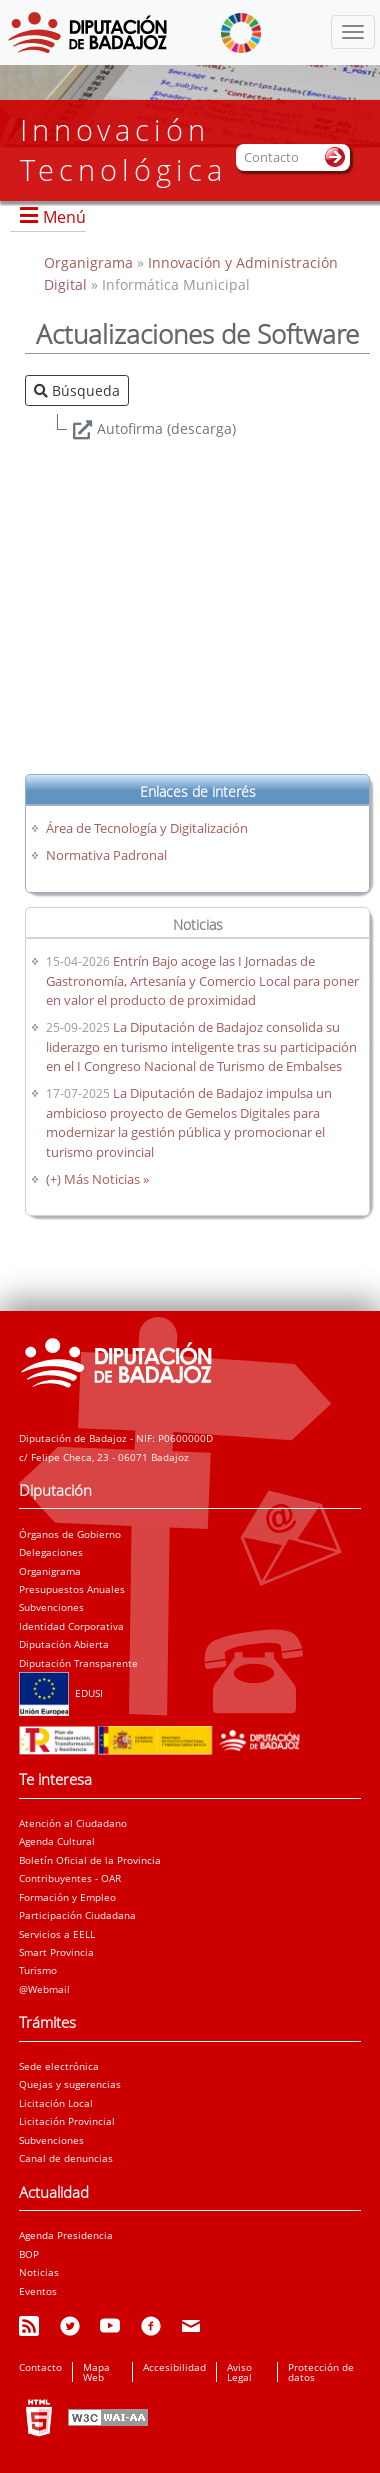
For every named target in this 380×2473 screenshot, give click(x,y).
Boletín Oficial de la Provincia (90, 1860)
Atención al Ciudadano (73, 1823)
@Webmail (44, 1989)
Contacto (40, 2367)
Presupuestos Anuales (72, 1589)
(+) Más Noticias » (97, 1179)
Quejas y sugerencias (70, 2084)
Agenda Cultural (57, 1841)
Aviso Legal (239, 2372)
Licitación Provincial (67, 2121)
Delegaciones (51, 1552)
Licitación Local (56, 2103)
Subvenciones (51, 1607)
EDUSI (61, 1693)
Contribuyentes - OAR (70, 1878)
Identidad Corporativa (71, 1626)
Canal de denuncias (66, 2158)
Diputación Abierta (64, 1644)
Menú (64, 217)
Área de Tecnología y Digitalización (147, 828)
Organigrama (90, 262)
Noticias (39, 2272)
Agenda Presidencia (66, 2235)
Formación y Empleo (67, 1897)
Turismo (38, 1970)
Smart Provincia (56, 1952)
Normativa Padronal (106, 855)
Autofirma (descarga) (166, 428)
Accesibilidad (174, 2367)
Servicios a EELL (57, 1934)
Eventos (38, 2291)
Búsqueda (77, 390)
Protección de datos (321, 2372)
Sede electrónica (59, 2066)
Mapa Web (96, 2372)
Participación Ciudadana (77, 1915)
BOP (29, 2254)
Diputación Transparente (78, 1663)
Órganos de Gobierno (70, 1534)
